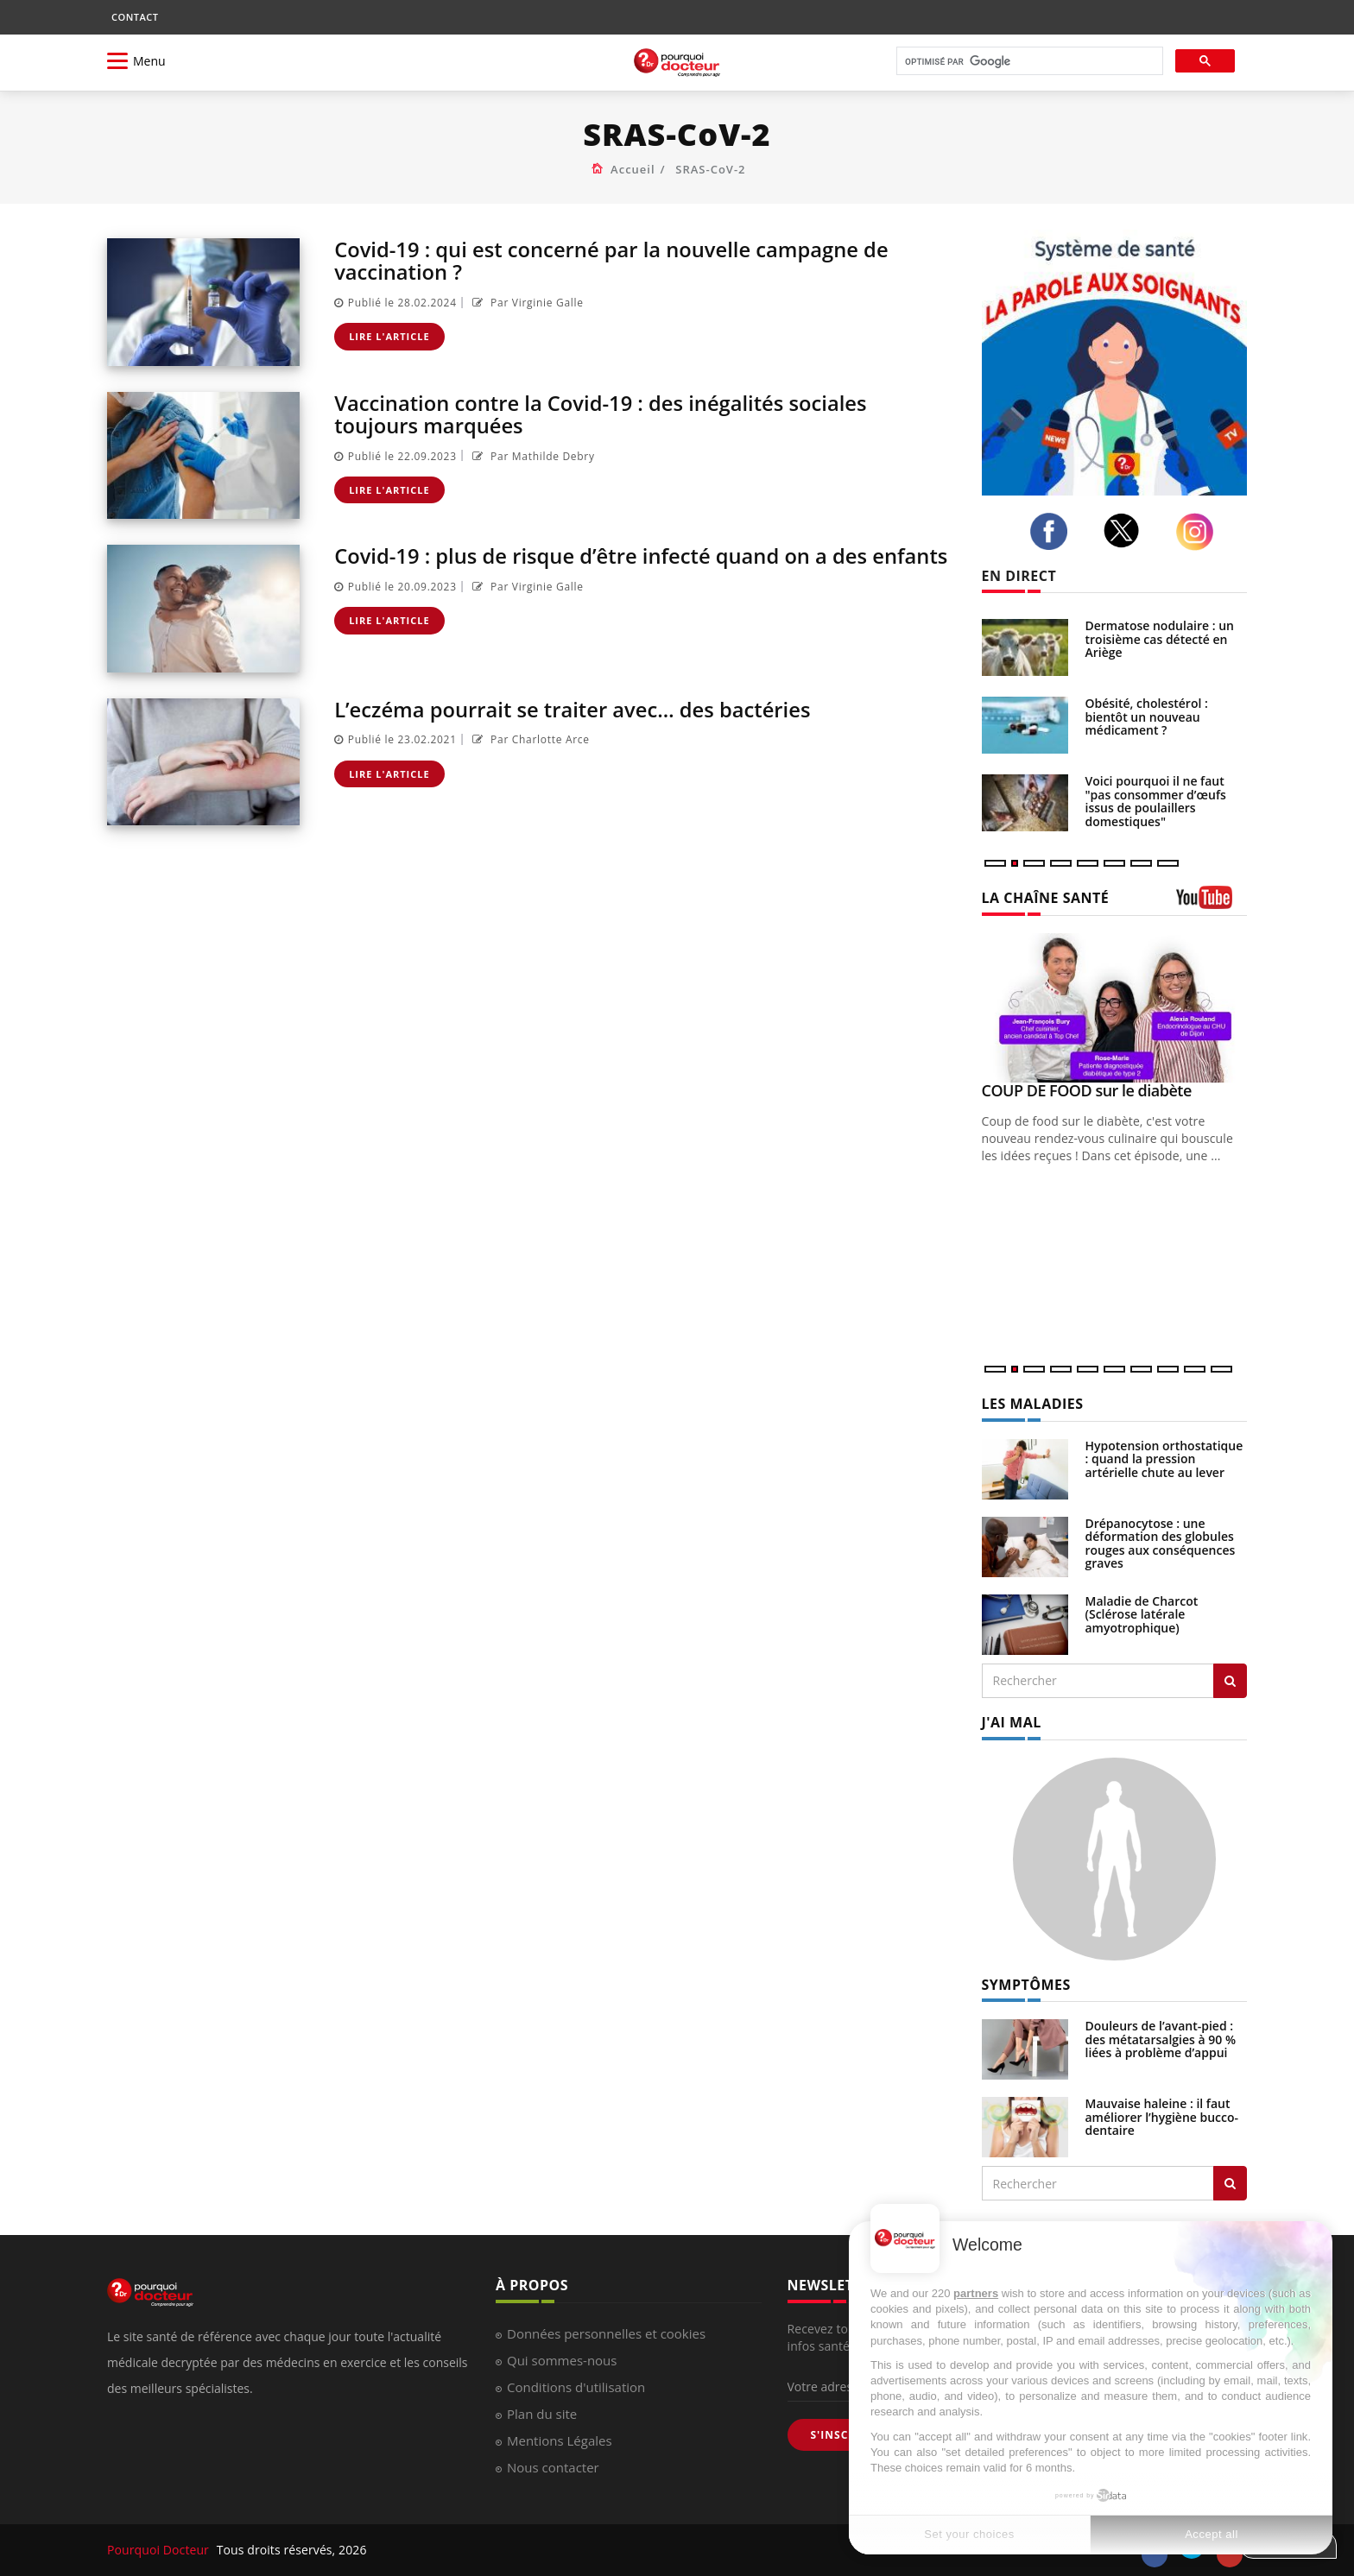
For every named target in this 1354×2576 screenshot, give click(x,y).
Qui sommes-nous (562, 2360)
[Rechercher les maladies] (1230, 1681)
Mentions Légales (559, 2440)
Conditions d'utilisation (576, 2387)
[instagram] (1199, 532)
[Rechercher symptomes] (1230, 2183)
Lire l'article (389, 336)
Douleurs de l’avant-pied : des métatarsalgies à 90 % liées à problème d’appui (1161, 2039)
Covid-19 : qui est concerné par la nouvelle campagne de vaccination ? (614, 260)
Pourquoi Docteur (159, 2549)
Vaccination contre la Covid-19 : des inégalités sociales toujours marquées (603, 413)
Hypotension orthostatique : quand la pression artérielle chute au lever (1164, 1459)
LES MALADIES (1033, 1403)
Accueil (633, 169)
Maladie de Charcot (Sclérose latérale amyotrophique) (1142, 1614)
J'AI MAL (1011, 1722)
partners (975, 2293)
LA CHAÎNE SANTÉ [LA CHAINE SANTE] (1046, 897)
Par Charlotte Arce (529, 739)
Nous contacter (553, 2467)
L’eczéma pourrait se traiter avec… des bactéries (574, 709)
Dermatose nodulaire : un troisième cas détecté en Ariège (1159, 638)
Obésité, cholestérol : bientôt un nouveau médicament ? (1146, 716)
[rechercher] (1028, 62)
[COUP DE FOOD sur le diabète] (1115, 1008)
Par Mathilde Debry (531, 456)
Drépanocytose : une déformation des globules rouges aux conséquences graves (1160, 1543)
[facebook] (1053, 532)
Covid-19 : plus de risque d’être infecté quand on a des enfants (644, 555)
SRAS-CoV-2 (710, 169)
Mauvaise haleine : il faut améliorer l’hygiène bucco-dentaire (1162, 2116)
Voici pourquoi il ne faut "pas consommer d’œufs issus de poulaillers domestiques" (1155, 801)
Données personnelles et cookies (606, 2333)
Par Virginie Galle (526, 302)
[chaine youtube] (1212, 903)
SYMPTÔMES (1026, 1984)
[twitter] (1126, 530)
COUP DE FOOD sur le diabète (1087, 1090)
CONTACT (134, 16)
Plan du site (542, 2413)
